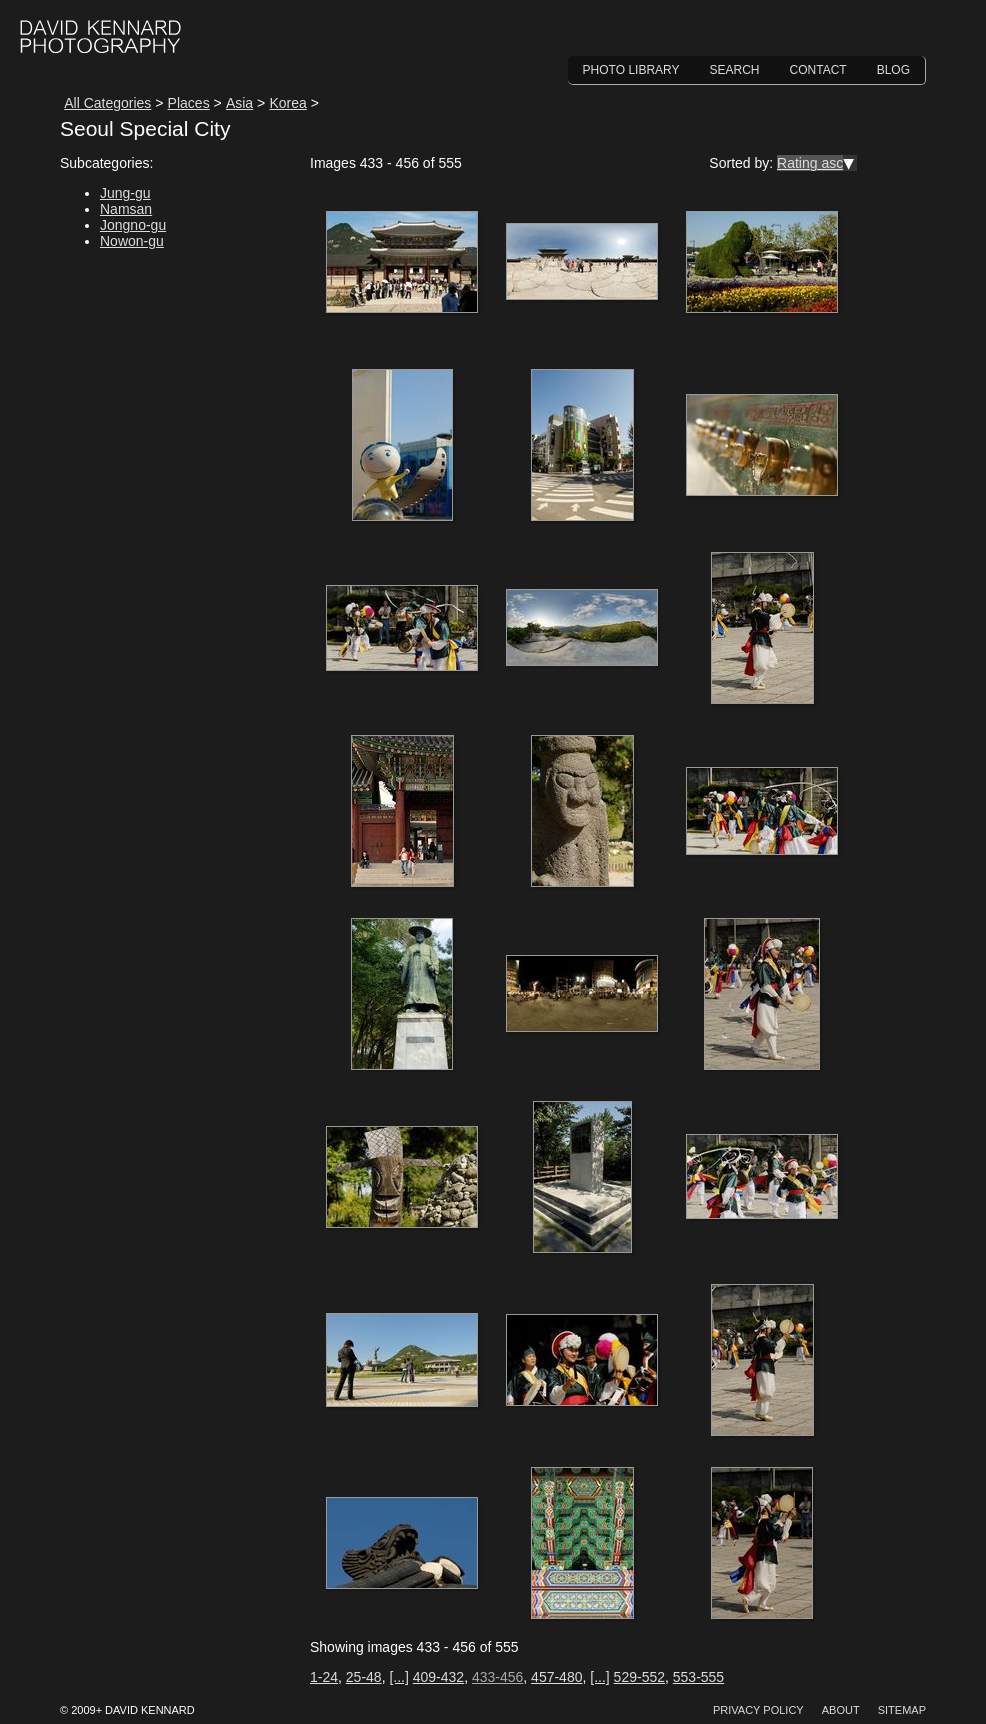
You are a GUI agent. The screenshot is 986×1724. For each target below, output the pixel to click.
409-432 (438, 1677)
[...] (398, 1677)
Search (735, 70)
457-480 (556, 1677)
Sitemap (902, 1710)
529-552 (639, 1677)
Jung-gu (125, 193)
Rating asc (810, 163)
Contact (818, 70)
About (841, 1710)
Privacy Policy (758, 1710)
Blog (893, 70)
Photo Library (631, 70)
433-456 (497, 1677)
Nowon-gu (132, 241)
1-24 (324, 1677)
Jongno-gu (133, 225)
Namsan (126, 209)
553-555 (698, 1677)
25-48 (364, 1677)
